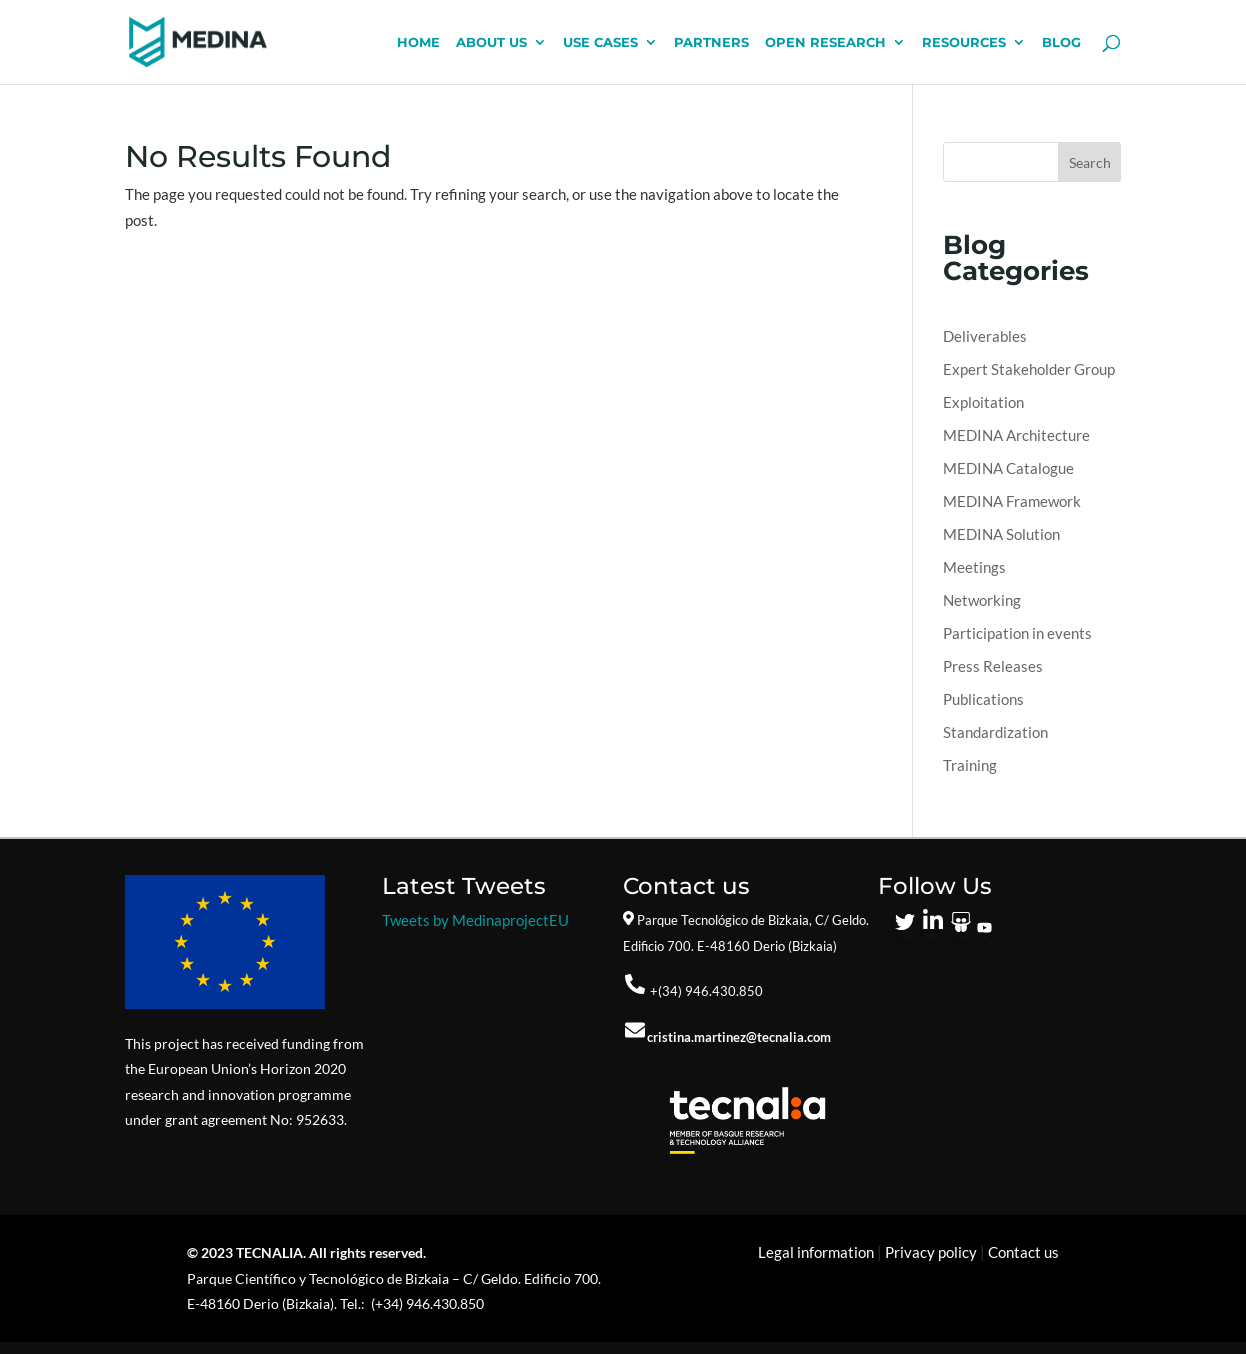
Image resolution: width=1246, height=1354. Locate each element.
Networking (982, 600)
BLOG (1061, 42)
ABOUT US (491, 42)
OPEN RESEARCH (825, 42)
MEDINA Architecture (1016, 435)
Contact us (1023, 1252)
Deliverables (985, 336)
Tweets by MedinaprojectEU (475, 920)
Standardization (995, 732)
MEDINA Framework (1012, 501)
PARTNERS (711, 42)
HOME (418, 42)
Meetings (974, 567)
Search (1090, 162)
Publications (983, 699)
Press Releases (993, 666)
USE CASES (600, 42)
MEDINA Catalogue (1008, 468)
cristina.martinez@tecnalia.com (739, 1037)
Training (970, 765)
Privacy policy (931, 1252)
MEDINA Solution (1001, 534)
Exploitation (983, 402)
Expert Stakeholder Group (1029, 369)
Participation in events (1017, 633)
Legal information (816, 1252)
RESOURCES (964, 42)
